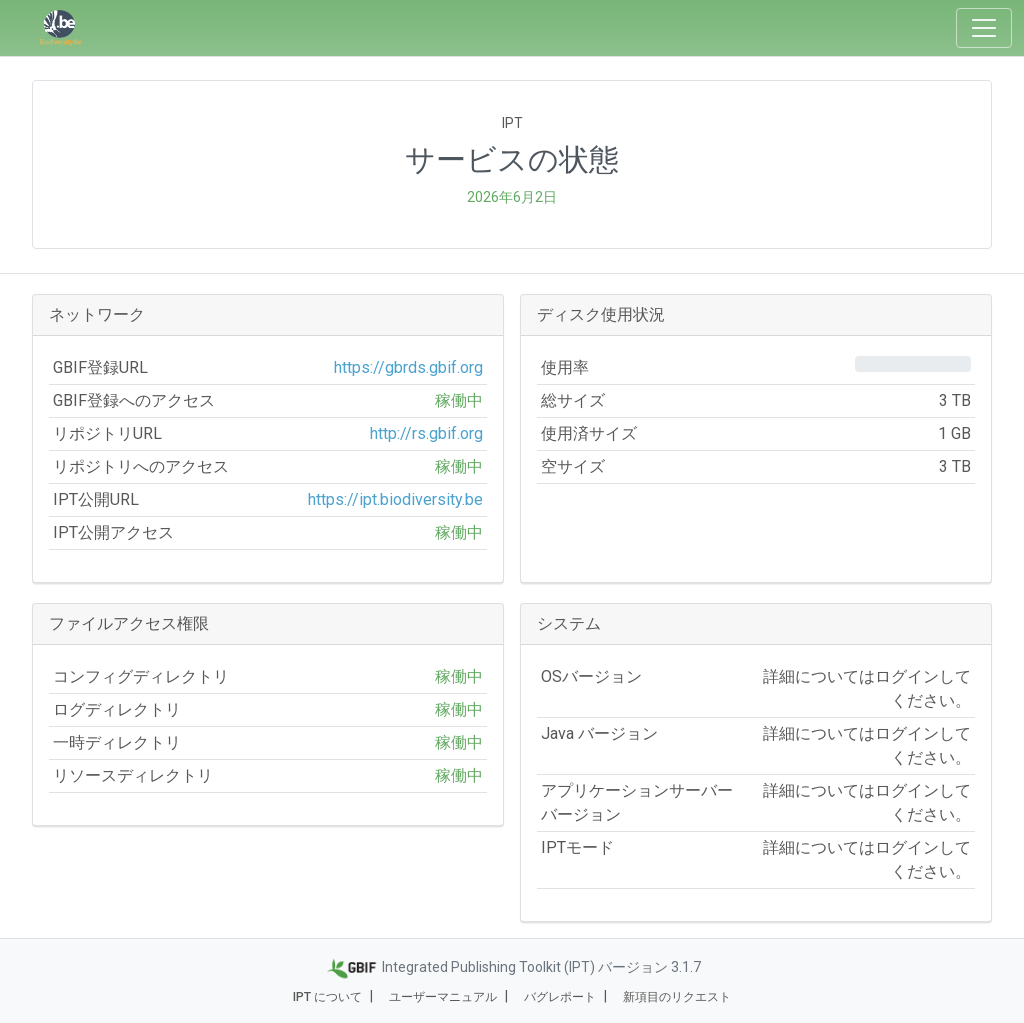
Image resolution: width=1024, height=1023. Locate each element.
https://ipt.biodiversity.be (395, 499)
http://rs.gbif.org (426, 433)
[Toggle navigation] (984, 28)
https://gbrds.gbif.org (408, 367)
